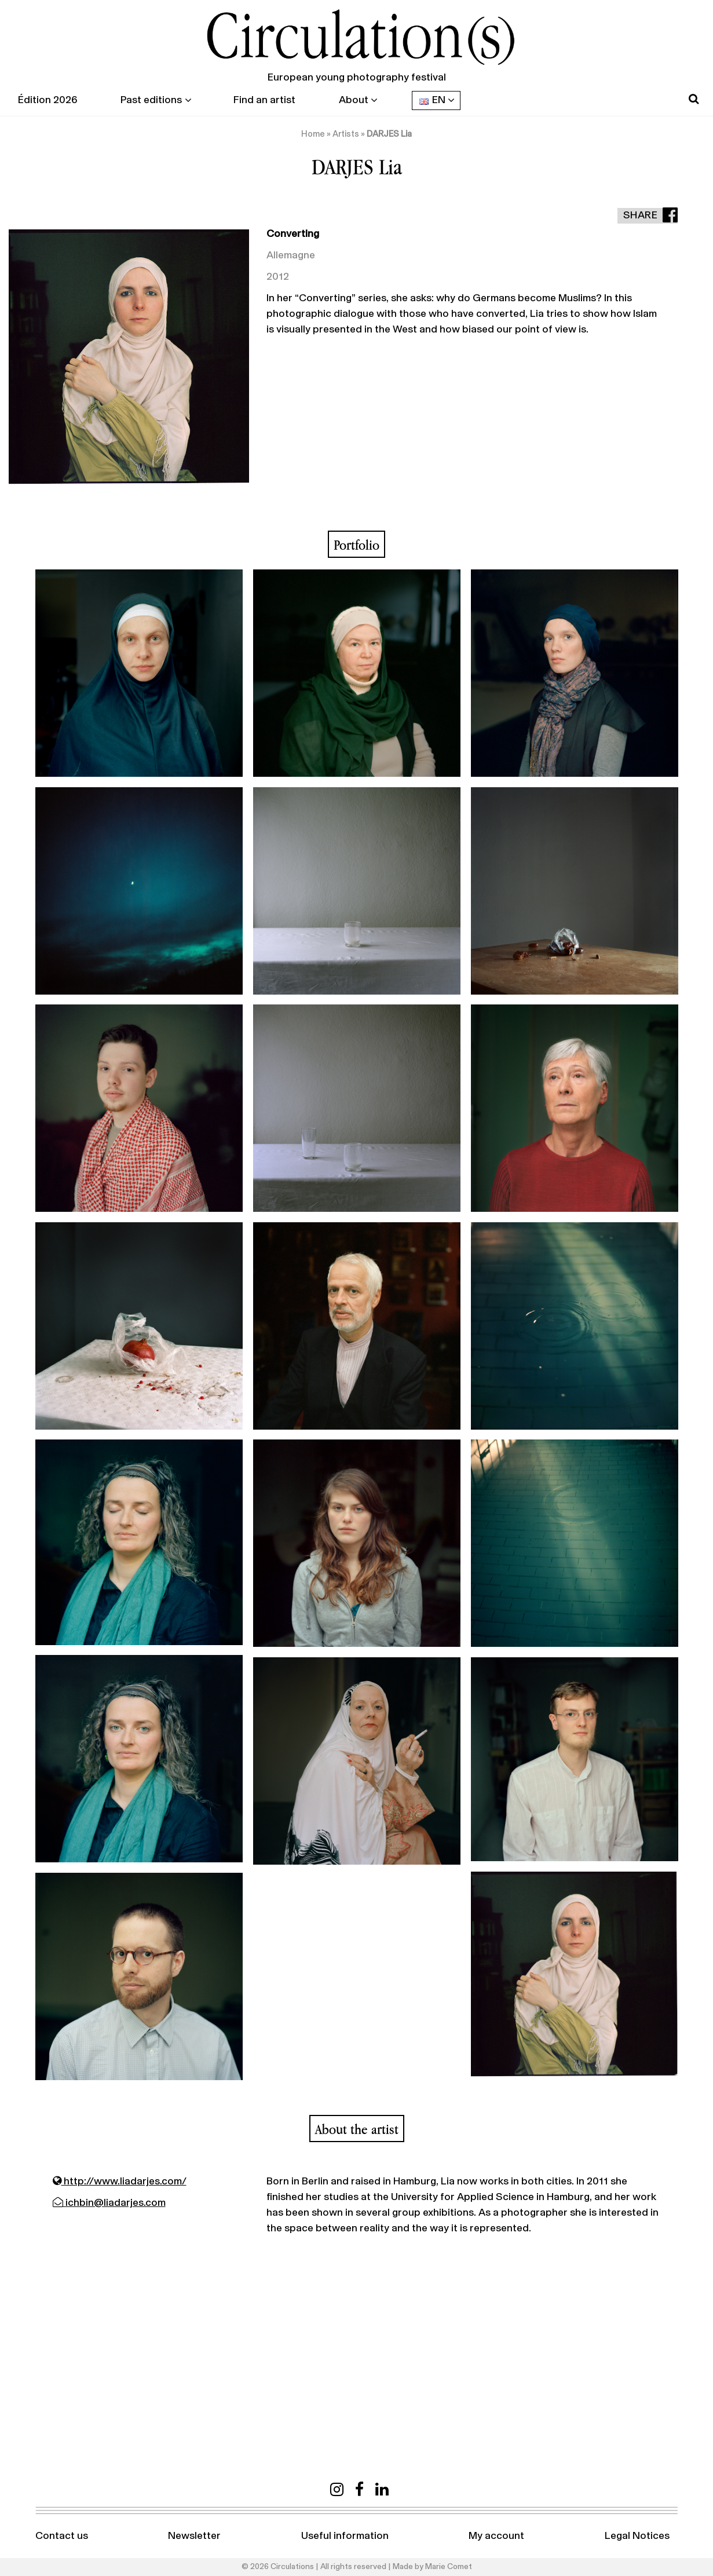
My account (496, 2536)
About (353, 100)
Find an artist (264, 100)
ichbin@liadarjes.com (109, 2203)
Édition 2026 (47, 100)
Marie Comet (448, 2567)
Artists (345, 134)
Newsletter (194, 2536)
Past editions (151, 100)
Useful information (345, 2536)
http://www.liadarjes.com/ (120, 2181)
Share (640, 215)
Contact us (61, 2536)
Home (313, 134)
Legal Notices (637, 2536)
